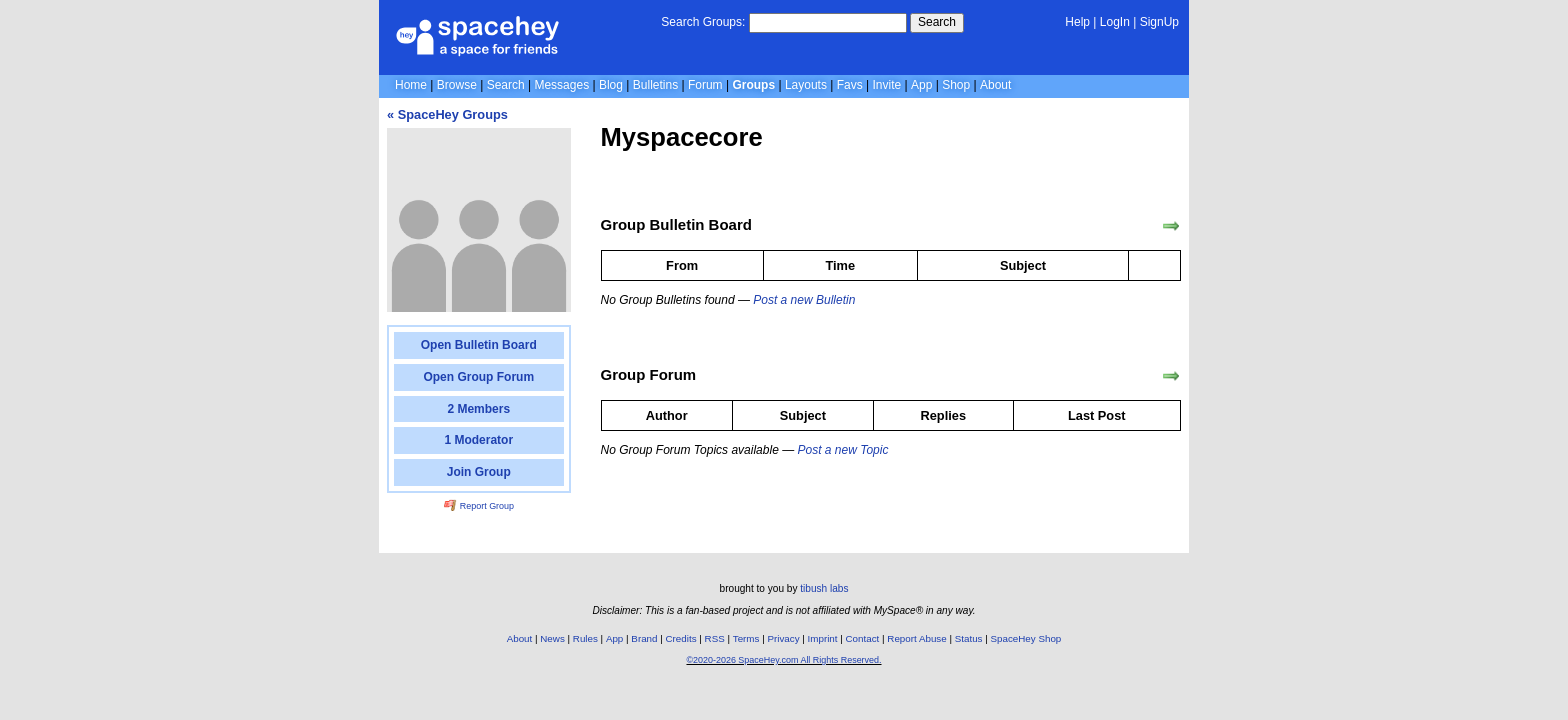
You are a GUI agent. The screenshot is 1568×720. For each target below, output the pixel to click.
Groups (753, 85)
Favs (850, 85)
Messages (561, 85)
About (995, 85)
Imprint (823, 638)
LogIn (1115, 22)
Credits (681, 638)
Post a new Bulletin (804, 300)
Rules (585, 638)
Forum (705, 85)
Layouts (806, 85)
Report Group (479, 506)
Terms (746, 638)
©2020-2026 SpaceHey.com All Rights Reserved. (783, 660)
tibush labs (824, 588)
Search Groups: (703, 22)
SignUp (1159, 22)
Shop (956, 85)
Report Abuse (916, 638)
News (552, 638)
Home (411, 85)
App (921, 85)
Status (969, 638)
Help (1077, 22)
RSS (715, 638)
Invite (887, 85)
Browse (457, 85)
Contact (863, 638)
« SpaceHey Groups (447, 114)
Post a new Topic (842, 450)
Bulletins (655, 85)
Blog (611, 85)
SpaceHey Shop (1026, 638)
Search (937, 22)
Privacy (783, 638)
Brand (644, 638)
